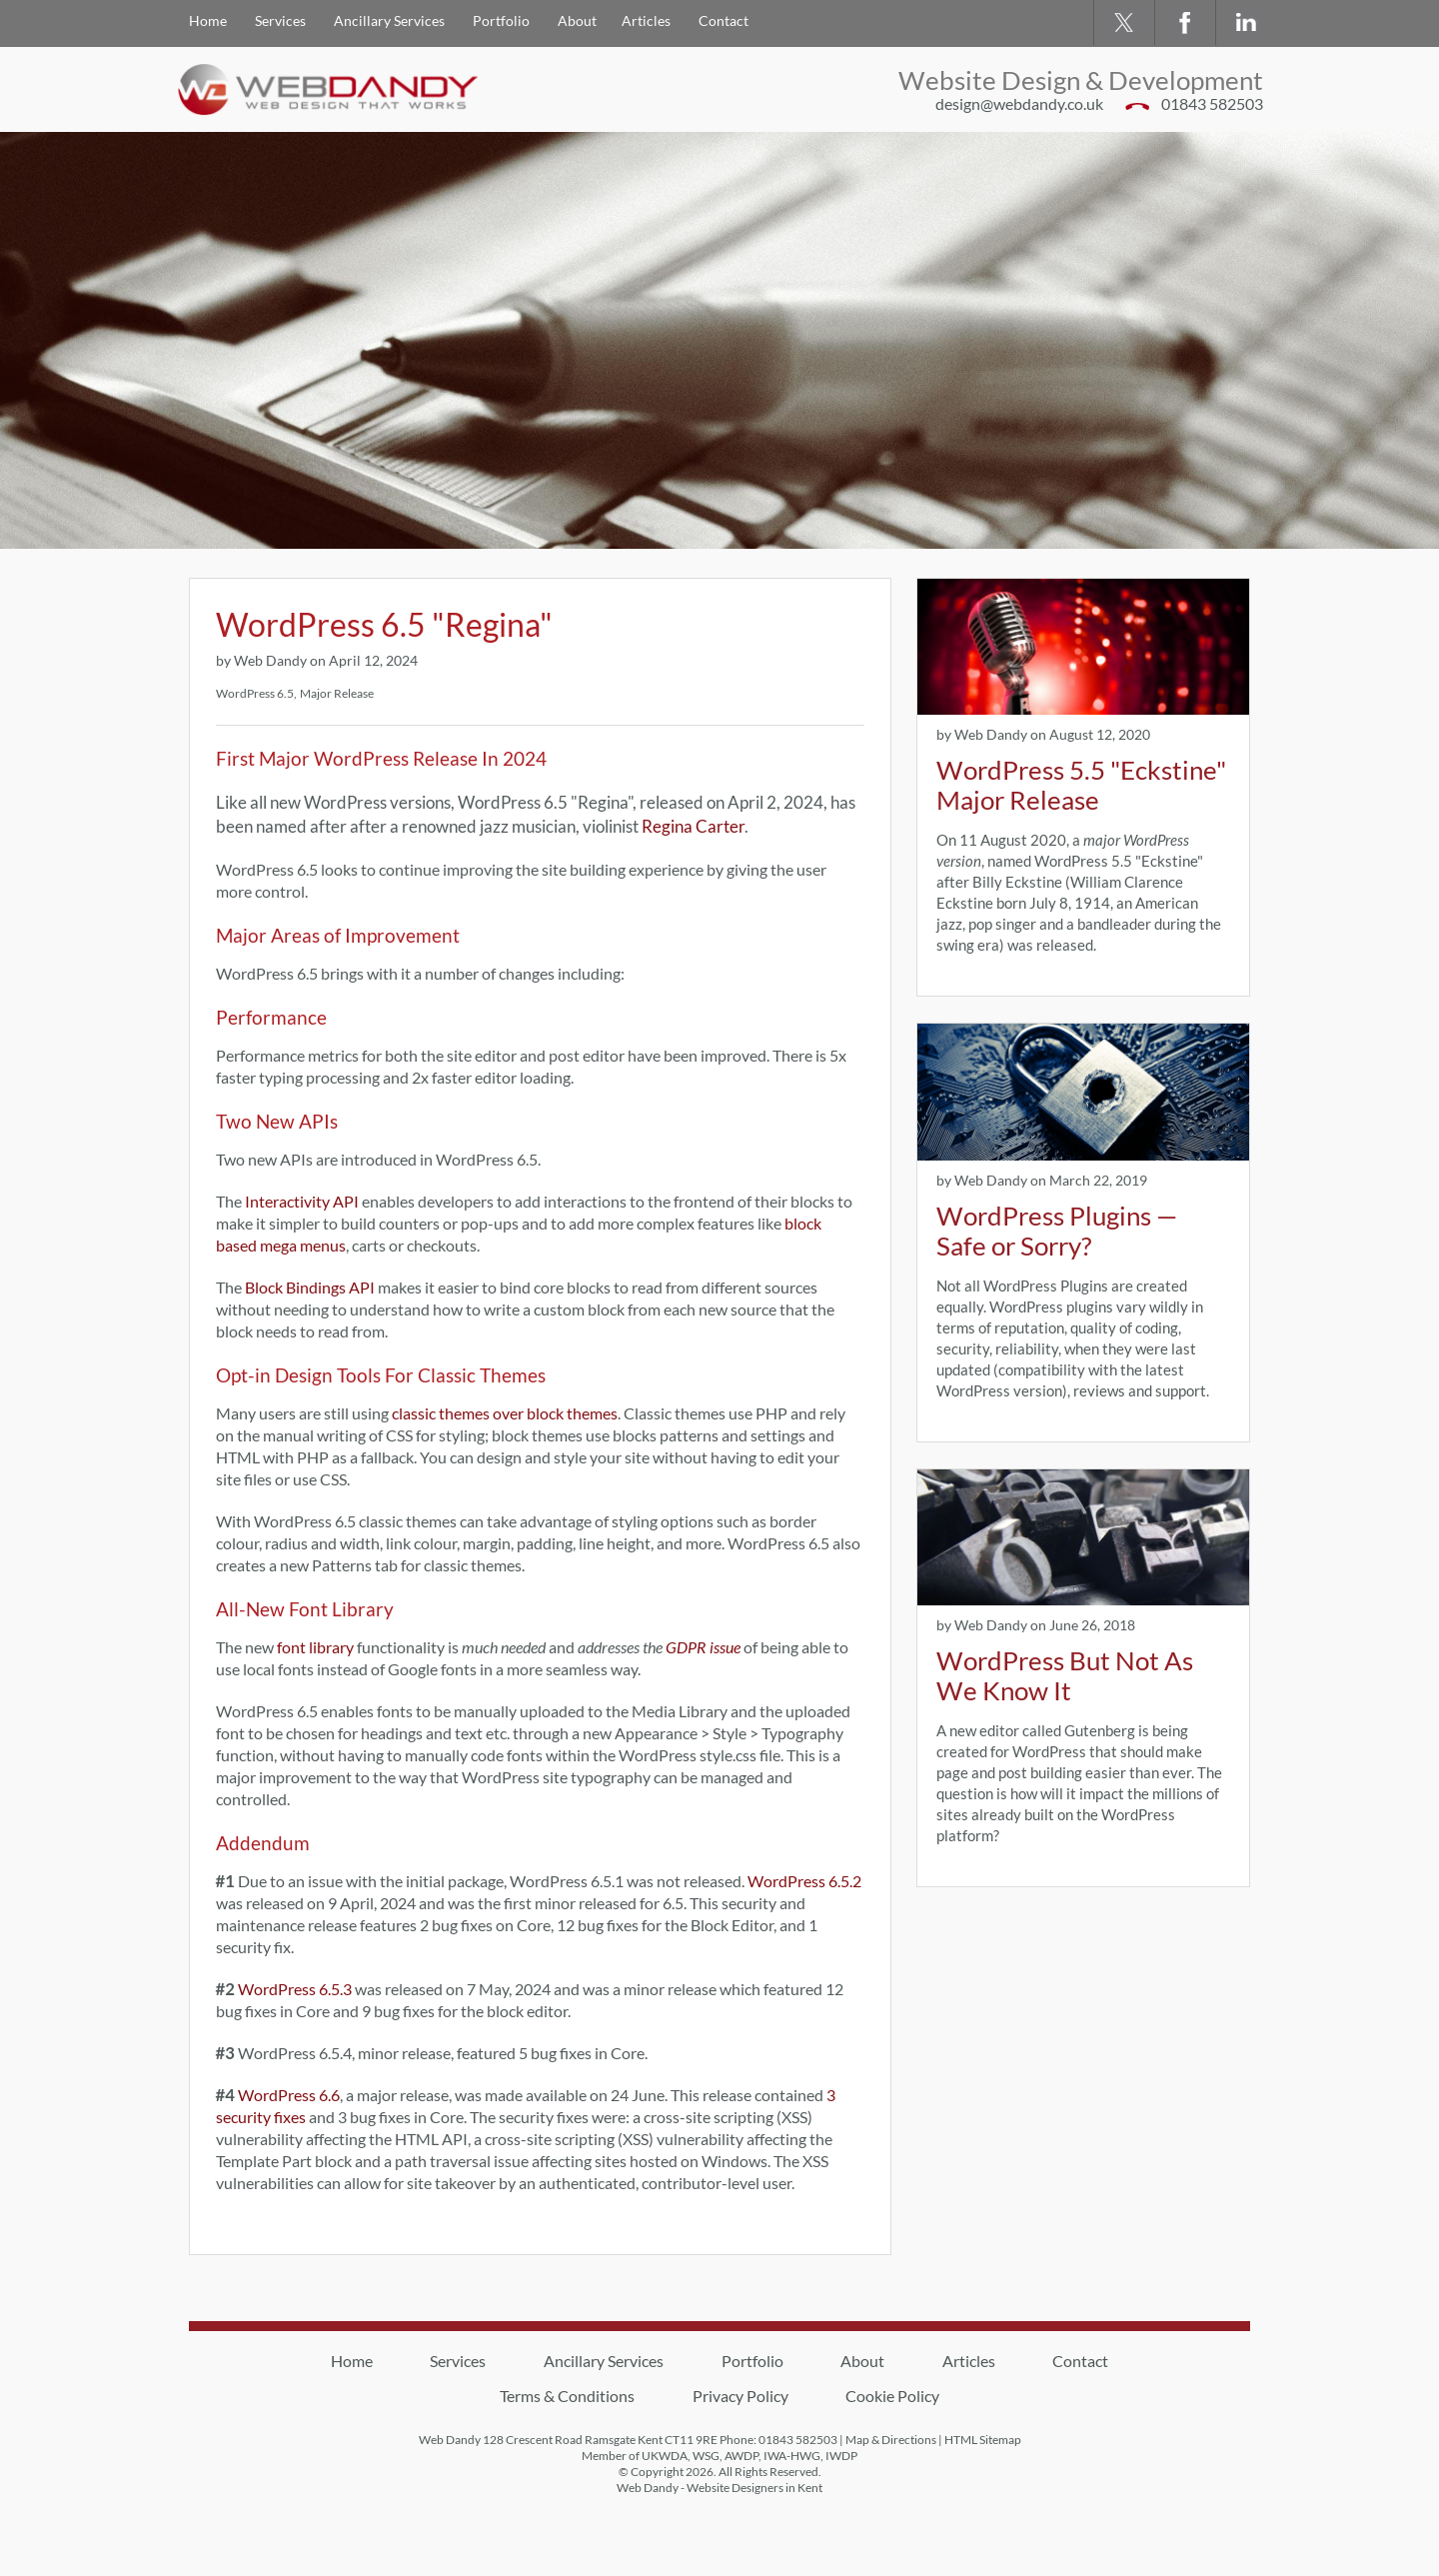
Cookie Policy (892, 2395)
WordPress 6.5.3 (295, 1988)
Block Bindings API (310, 1287)
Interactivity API (302, 1201)
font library (315, 1646)
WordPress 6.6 (289, 2094)
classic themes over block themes (505, 1412)
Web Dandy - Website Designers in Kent (719, 2487)
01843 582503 (1212, 103)
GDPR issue (703, 1646)
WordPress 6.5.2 (804, 1880)
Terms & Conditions (567, 2395)
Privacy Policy (740, 2395)
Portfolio (501, 20)
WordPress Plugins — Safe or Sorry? (1056, 1231)
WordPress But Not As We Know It (1064, 1675)
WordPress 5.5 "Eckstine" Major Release (1081, 785)
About (577, 20)
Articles (646, 20)
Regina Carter (693, 827)
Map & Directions (890, 2439)
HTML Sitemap (982, 2439)
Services (280, 20)
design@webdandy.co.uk (1019, 103)
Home (208, 20)
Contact (723, 20)
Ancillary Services (389, 20)
